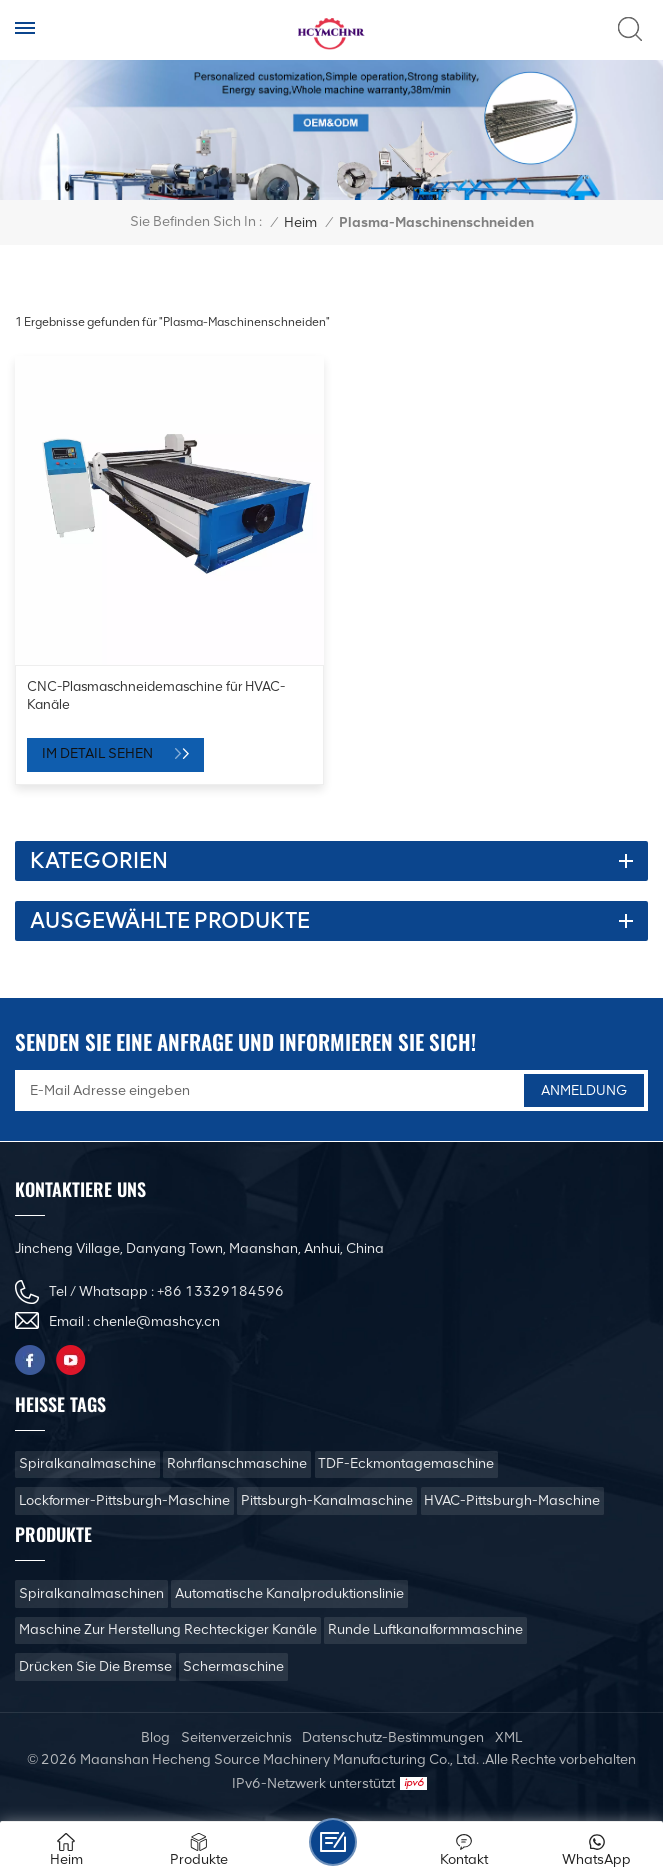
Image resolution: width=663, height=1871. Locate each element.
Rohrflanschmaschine (237, 1463)
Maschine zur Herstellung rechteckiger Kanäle (168, 1629)
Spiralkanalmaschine (87, 1463)
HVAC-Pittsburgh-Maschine (512, 1500)
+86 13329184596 (220, 1291)
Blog (155, 1737)
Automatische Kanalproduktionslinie (289, 1593)
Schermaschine (233, 1666)
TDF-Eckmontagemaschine (406, 1463)
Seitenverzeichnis (236, 1737)
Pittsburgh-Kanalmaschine (327, 1500)
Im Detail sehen (99, 753)
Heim (300, 222)
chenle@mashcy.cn (156, 1321)
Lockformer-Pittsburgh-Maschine (124, 1500)
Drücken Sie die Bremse (95, 1666)
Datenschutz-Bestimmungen (393, 1737)
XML (508, 1737)
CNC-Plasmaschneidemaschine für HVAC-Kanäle (156, 695)
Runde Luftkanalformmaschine (425, 1629)
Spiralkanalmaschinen (91, 1593)
